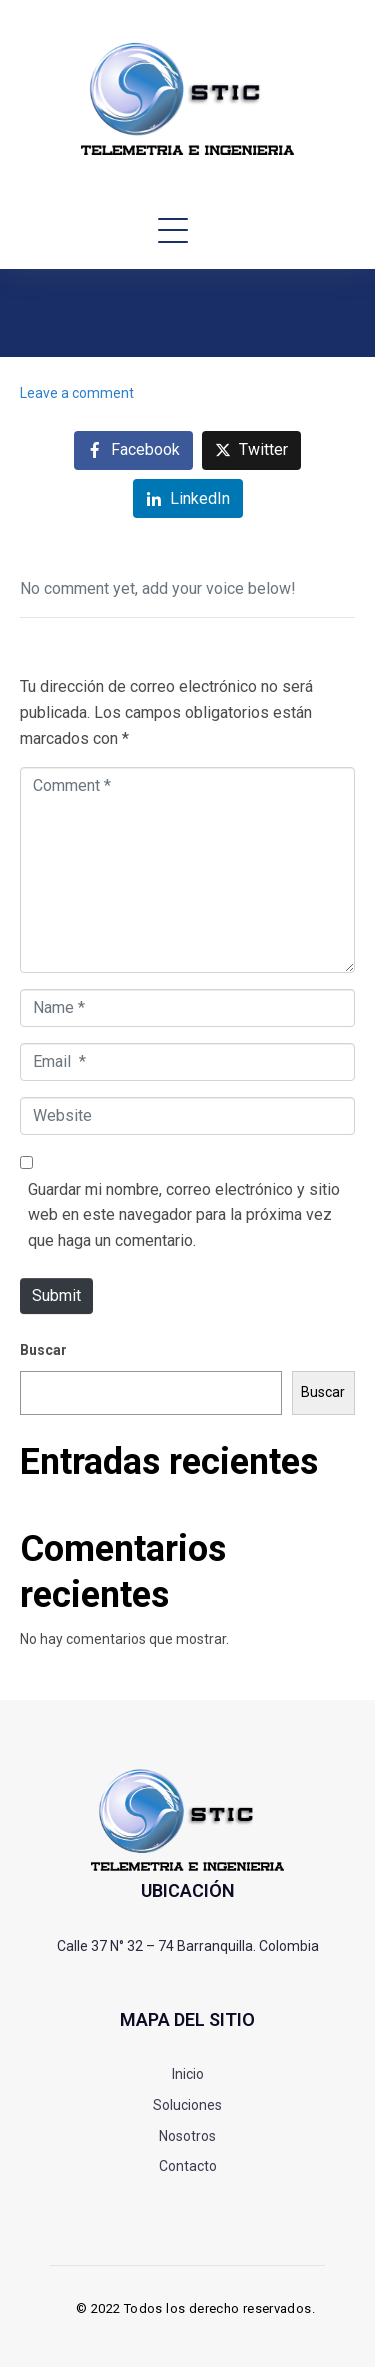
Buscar (43, 1350)
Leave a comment (77, 393)
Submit (56, 1295)
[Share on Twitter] (251, 450)
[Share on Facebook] (133, 450)
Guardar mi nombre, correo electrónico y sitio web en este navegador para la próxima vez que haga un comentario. (184, 1215)
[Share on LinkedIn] (188, 498)
